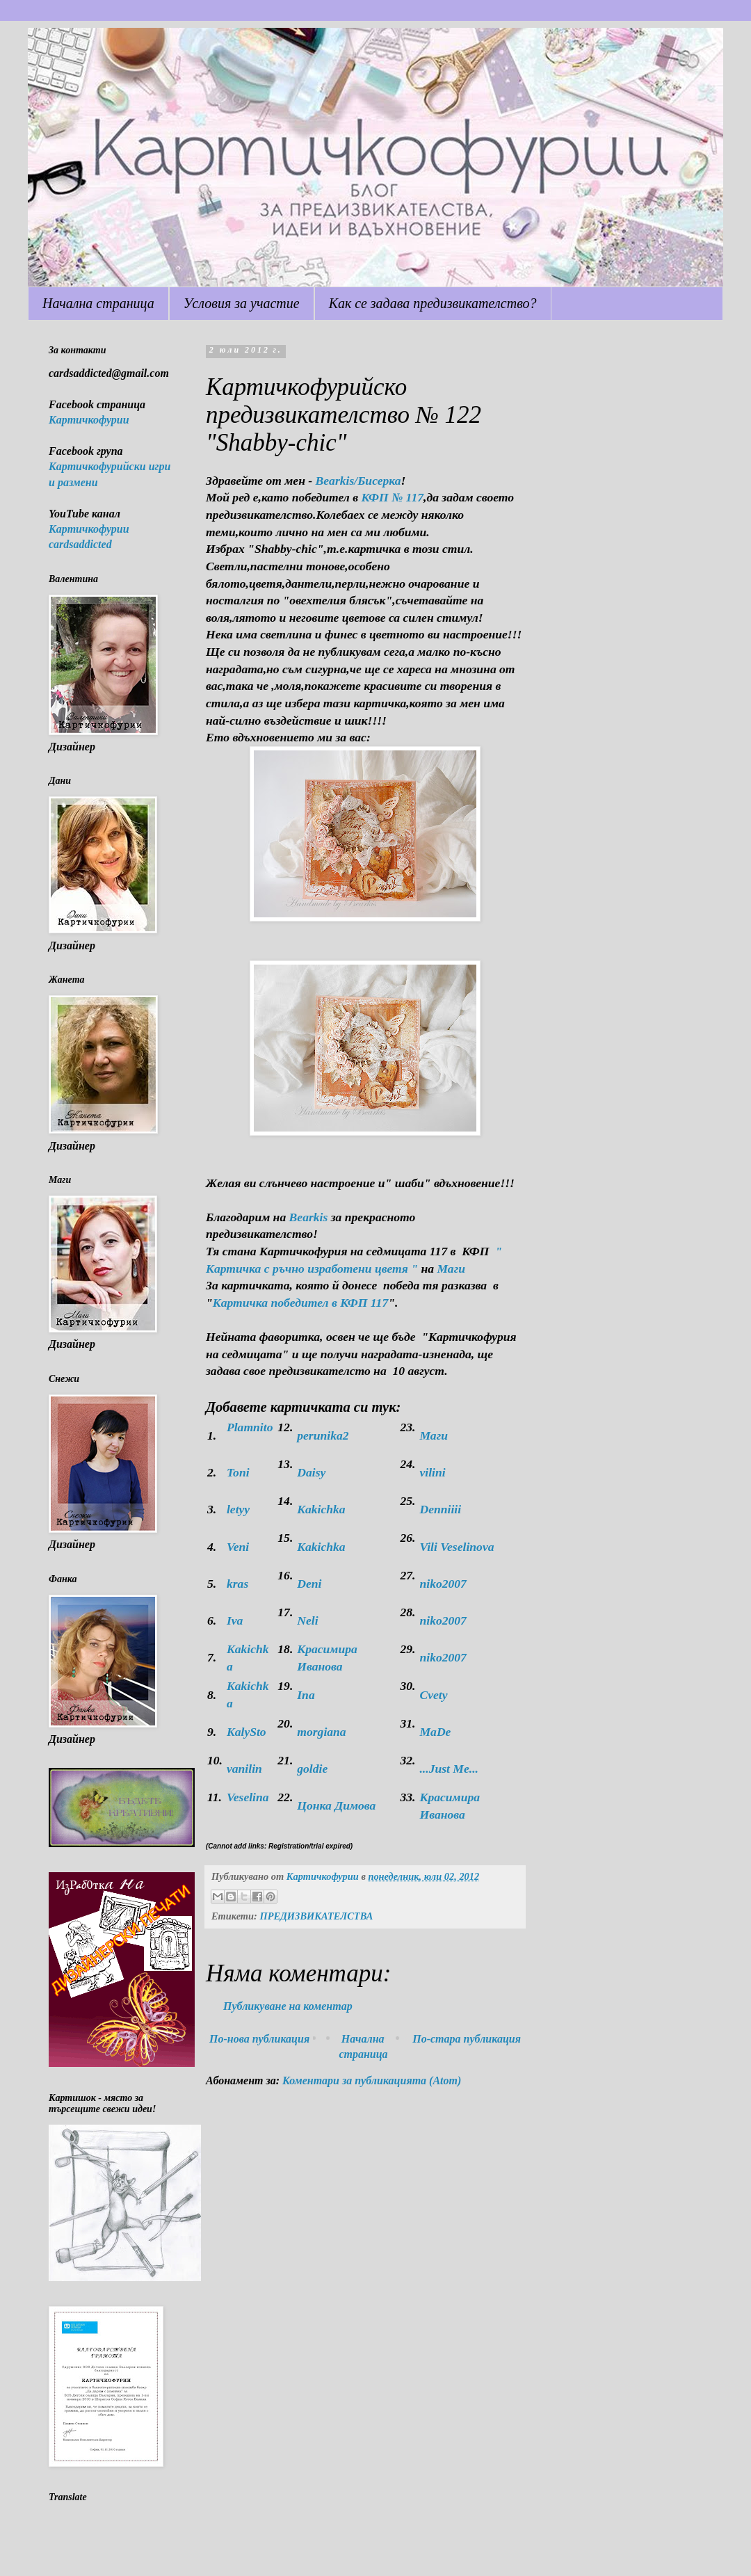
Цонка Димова (336, 1805)
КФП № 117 (392, 497)
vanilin (244, 1769)
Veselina (248, 1797)
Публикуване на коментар (288, 2006)
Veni (238, 1547)
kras (237, 1584)
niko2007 (442, 1584)
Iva (235, 1620)
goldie (312, 1769)
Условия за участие (242, 303)
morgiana (321, 1732)
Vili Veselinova (456, 1547)
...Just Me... (448, 1769)
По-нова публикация (259, 2039)
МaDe (435, 1732)
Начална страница (98, 303)
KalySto (246, 1732)
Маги (451, 1268)
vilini (432, 1472)
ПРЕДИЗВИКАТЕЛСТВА (316, 1916)
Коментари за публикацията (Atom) (371, 2080)
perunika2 (322, 1435)
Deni (309, 1584)
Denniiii (440, 1509)
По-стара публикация (466, 2039)
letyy (238, 1509)
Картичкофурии (89, 420)
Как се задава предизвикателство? (433, 303)
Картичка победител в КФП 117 (300, 1303)
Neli (307, 1620)
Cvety (433, 1695)
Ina (305, 1695)
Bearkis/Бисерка (358, 481)
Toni (238, 1472)
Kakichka (321, 1509)
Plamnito (250, 1427)
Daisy (311, 1472)
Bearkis (308, 1217)
